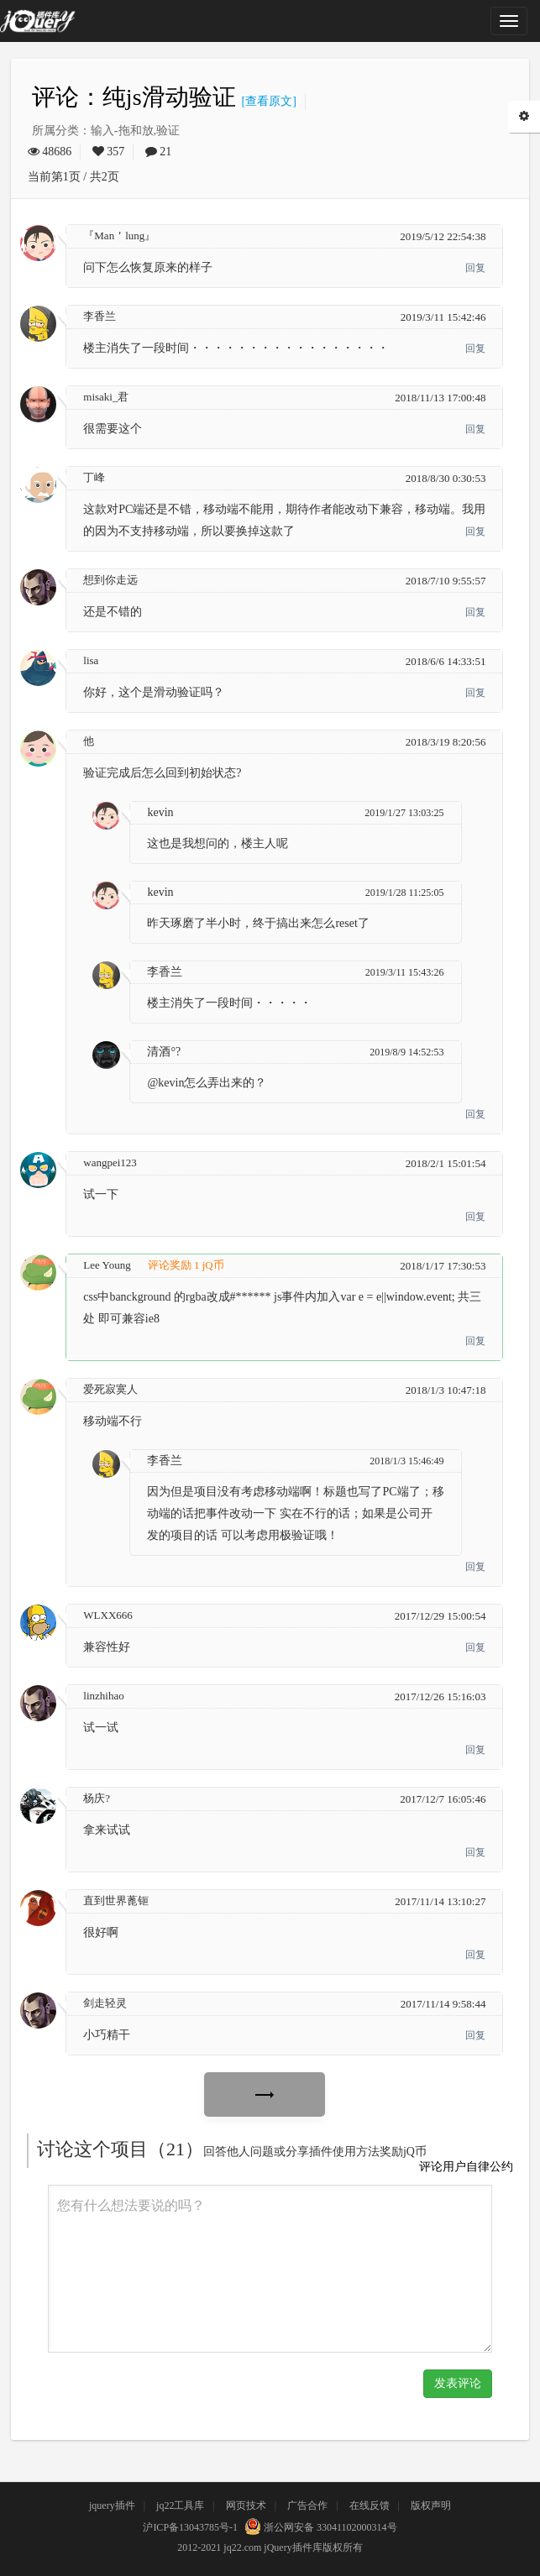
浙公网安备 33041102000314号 (318, 2527)
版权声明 (431, 2505)
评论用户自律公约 (466, 2166)
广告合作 (307, 2505)
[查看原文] (266, 101)
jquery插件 (112, 2505)
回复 (475, 268)
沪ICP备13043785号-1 (190, 2527)
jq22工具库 (180, 2505)
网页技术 (246, 2505)
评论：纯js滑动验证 (134, 97)
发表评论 (457, 2383)
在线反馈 (369, 2505)
